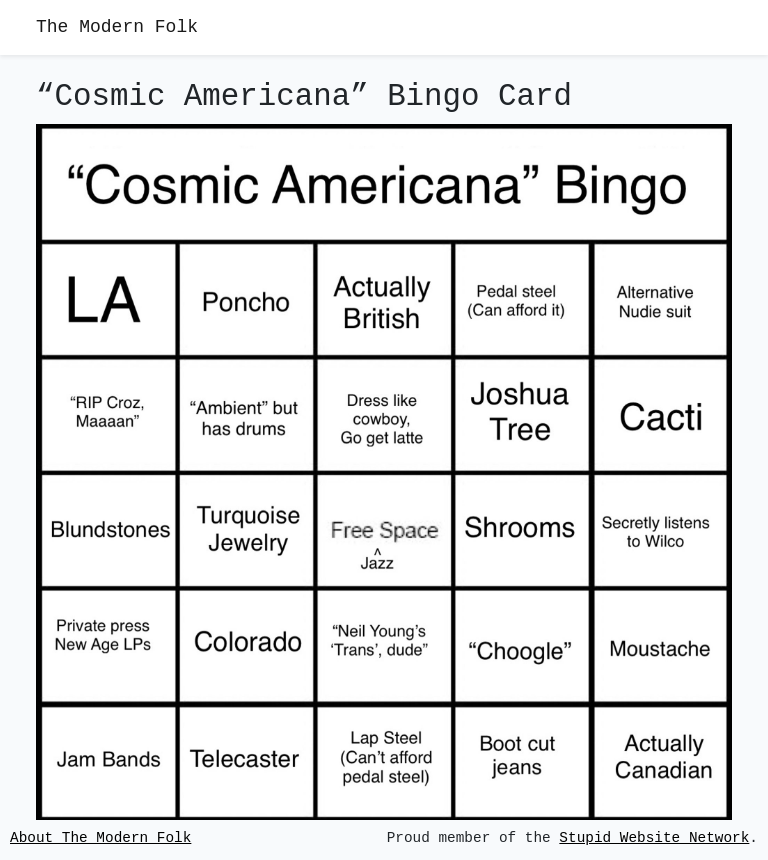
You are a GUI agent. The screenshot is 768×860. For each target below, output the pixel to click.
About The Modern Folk (100, 838)
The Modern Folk (117, 27)
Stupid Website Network (654, 838)
